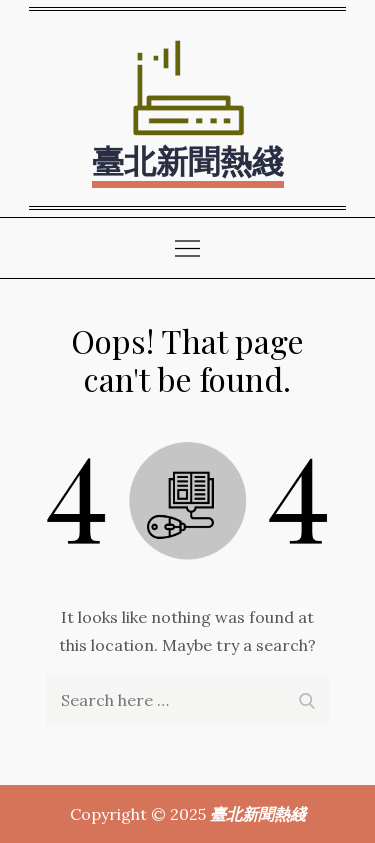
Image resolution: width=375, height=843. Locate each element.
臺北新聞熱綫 (188, 159)
